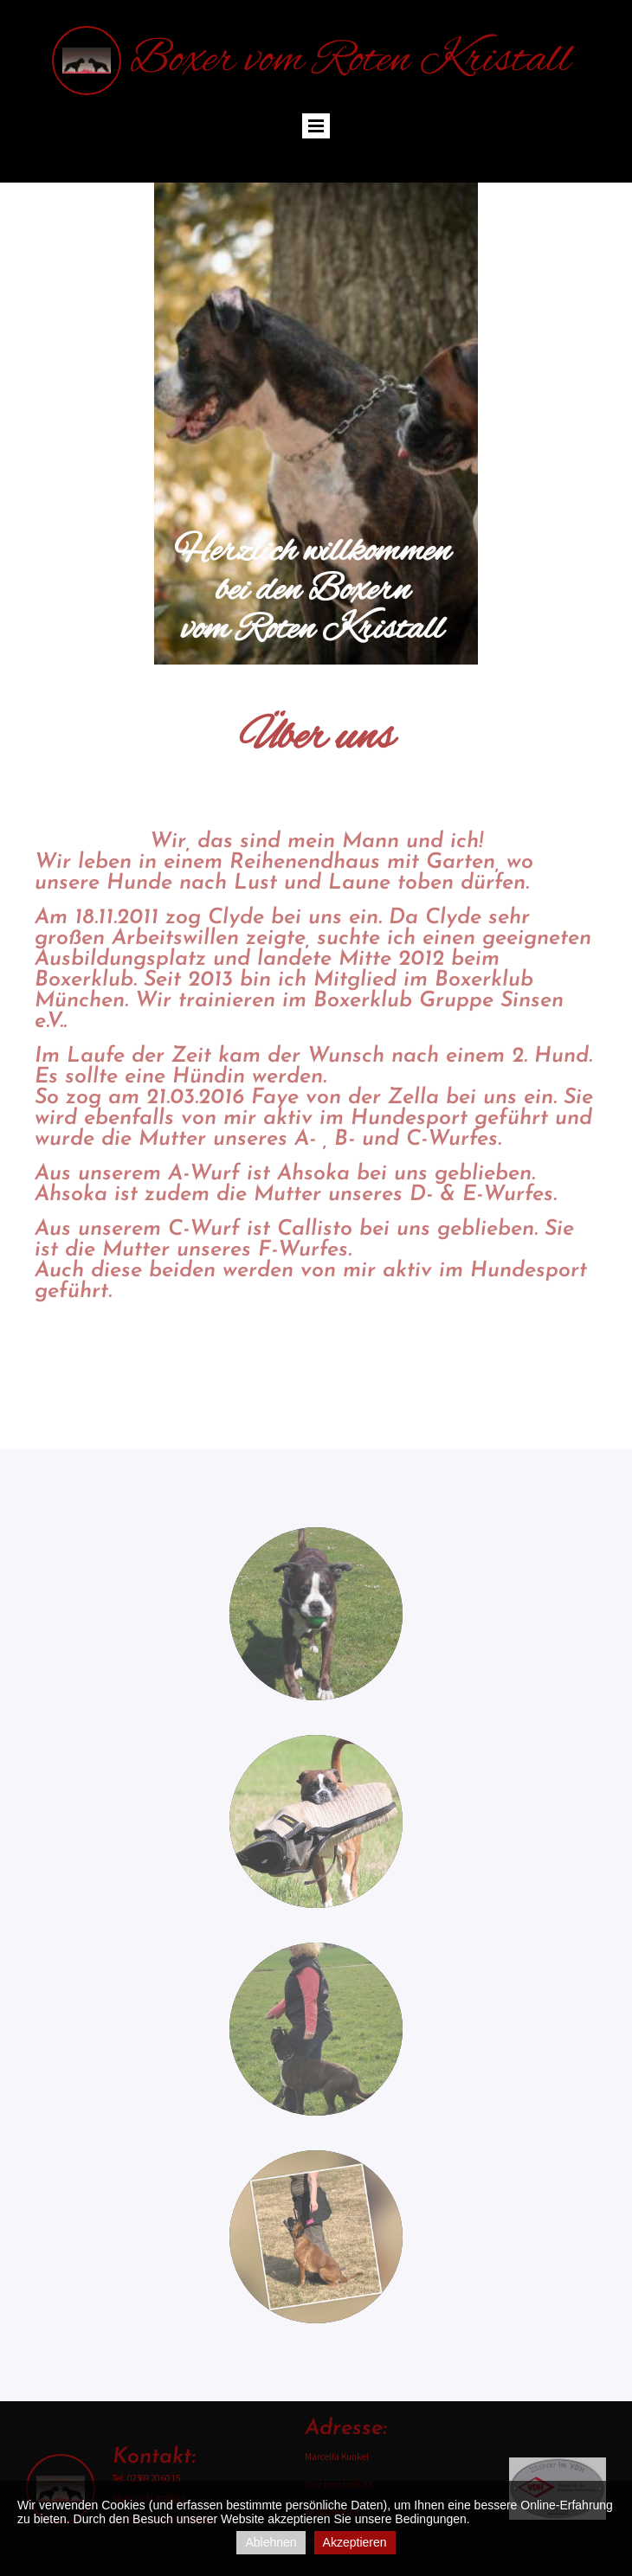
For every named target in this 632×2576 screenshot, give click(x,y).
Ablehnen (270, 2542)
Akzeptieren (355, 2542)
